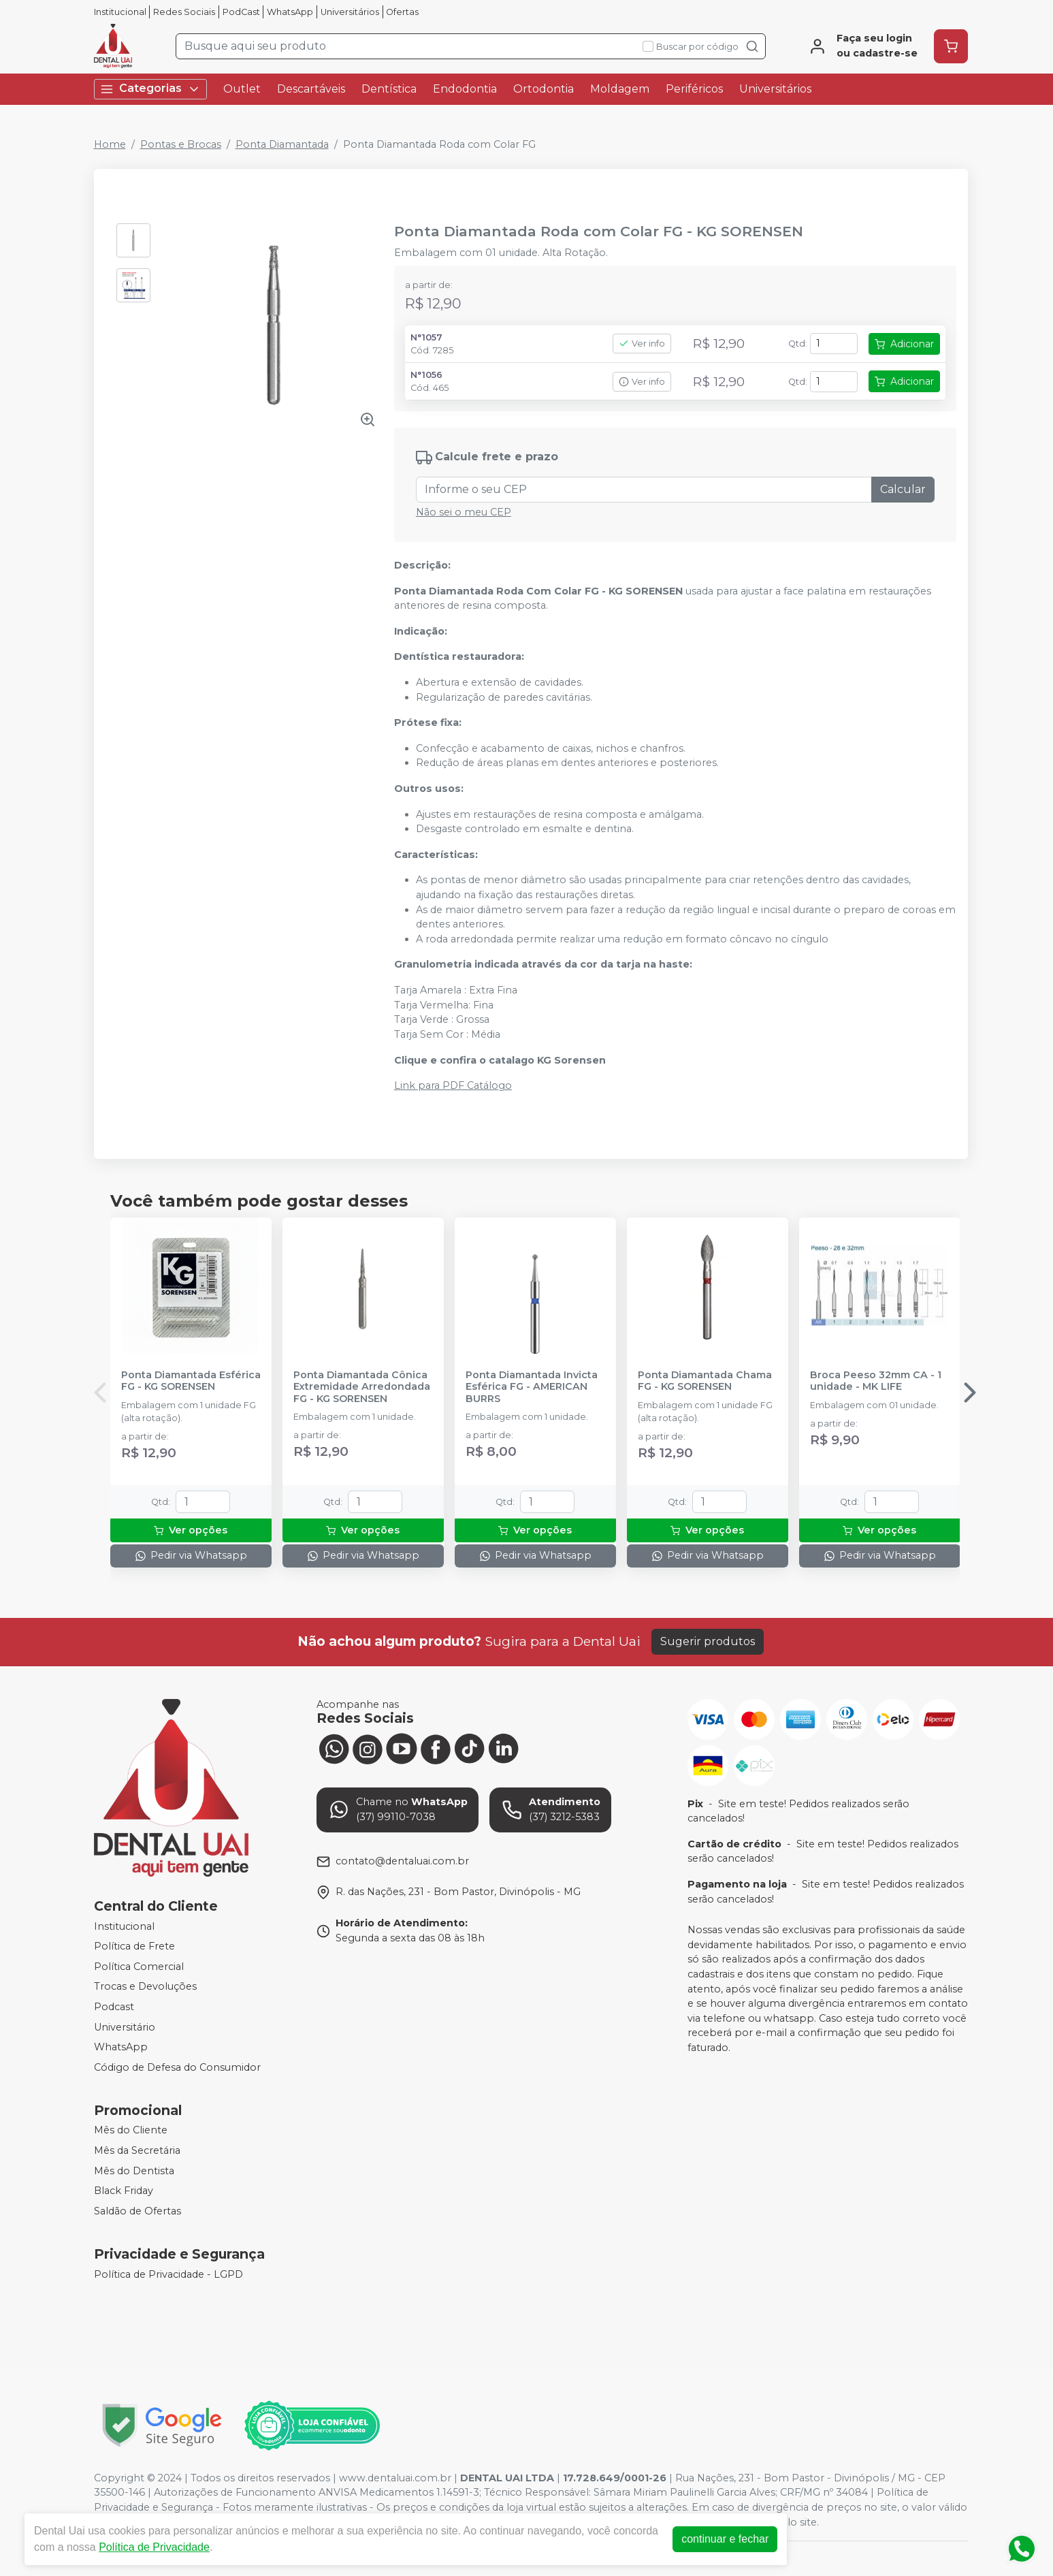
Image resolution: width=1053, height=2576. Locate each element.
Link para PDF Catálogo (453, 1085)
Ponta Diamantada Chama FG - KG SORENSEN (705, 1381)
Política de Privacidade (154, 2547)
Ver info (642, 343)
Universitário (124, 2027)
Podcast (114, 2007)
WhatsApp (290, 12)
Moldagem (619, 88)
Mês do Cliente (130, 2131)
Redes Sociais (184, 12)
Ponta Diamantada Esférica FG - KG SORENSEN (191, 1381)
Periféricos (694, 88)
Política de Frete (134, 1946)
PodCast (241, 12)
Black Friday (123, 2190)
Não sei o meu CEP (463, 512)
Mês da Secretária (137, 2150)
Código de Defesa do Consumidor (177, 2067)
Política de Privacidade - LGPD (168, 2274)
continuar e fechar (724, 2539)
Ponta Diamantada (282, 144)
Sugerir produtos (707, 1641)
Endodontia (465, 88)
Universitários (350, 12)
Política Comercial (139, 1966)
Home (110, 144)
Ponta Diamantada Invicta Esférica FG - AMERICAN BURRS (532, 1387)
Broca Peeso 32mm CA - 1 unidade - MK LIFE (875, 1381)
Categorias (150, 89)
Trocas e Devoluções (145, 1987)
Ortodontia (543, 88)
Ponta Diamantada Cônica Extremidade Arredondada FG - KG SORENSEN (361, 1387)
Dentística (389, 88)
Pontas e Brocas (180, 144)
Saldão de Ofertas (137, 2211)
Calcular (903, 489)
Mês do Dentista (134, 2171)
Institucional (120, 12)
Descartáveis (311, 88)
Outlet (242, 88)
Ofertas (402, 12)
